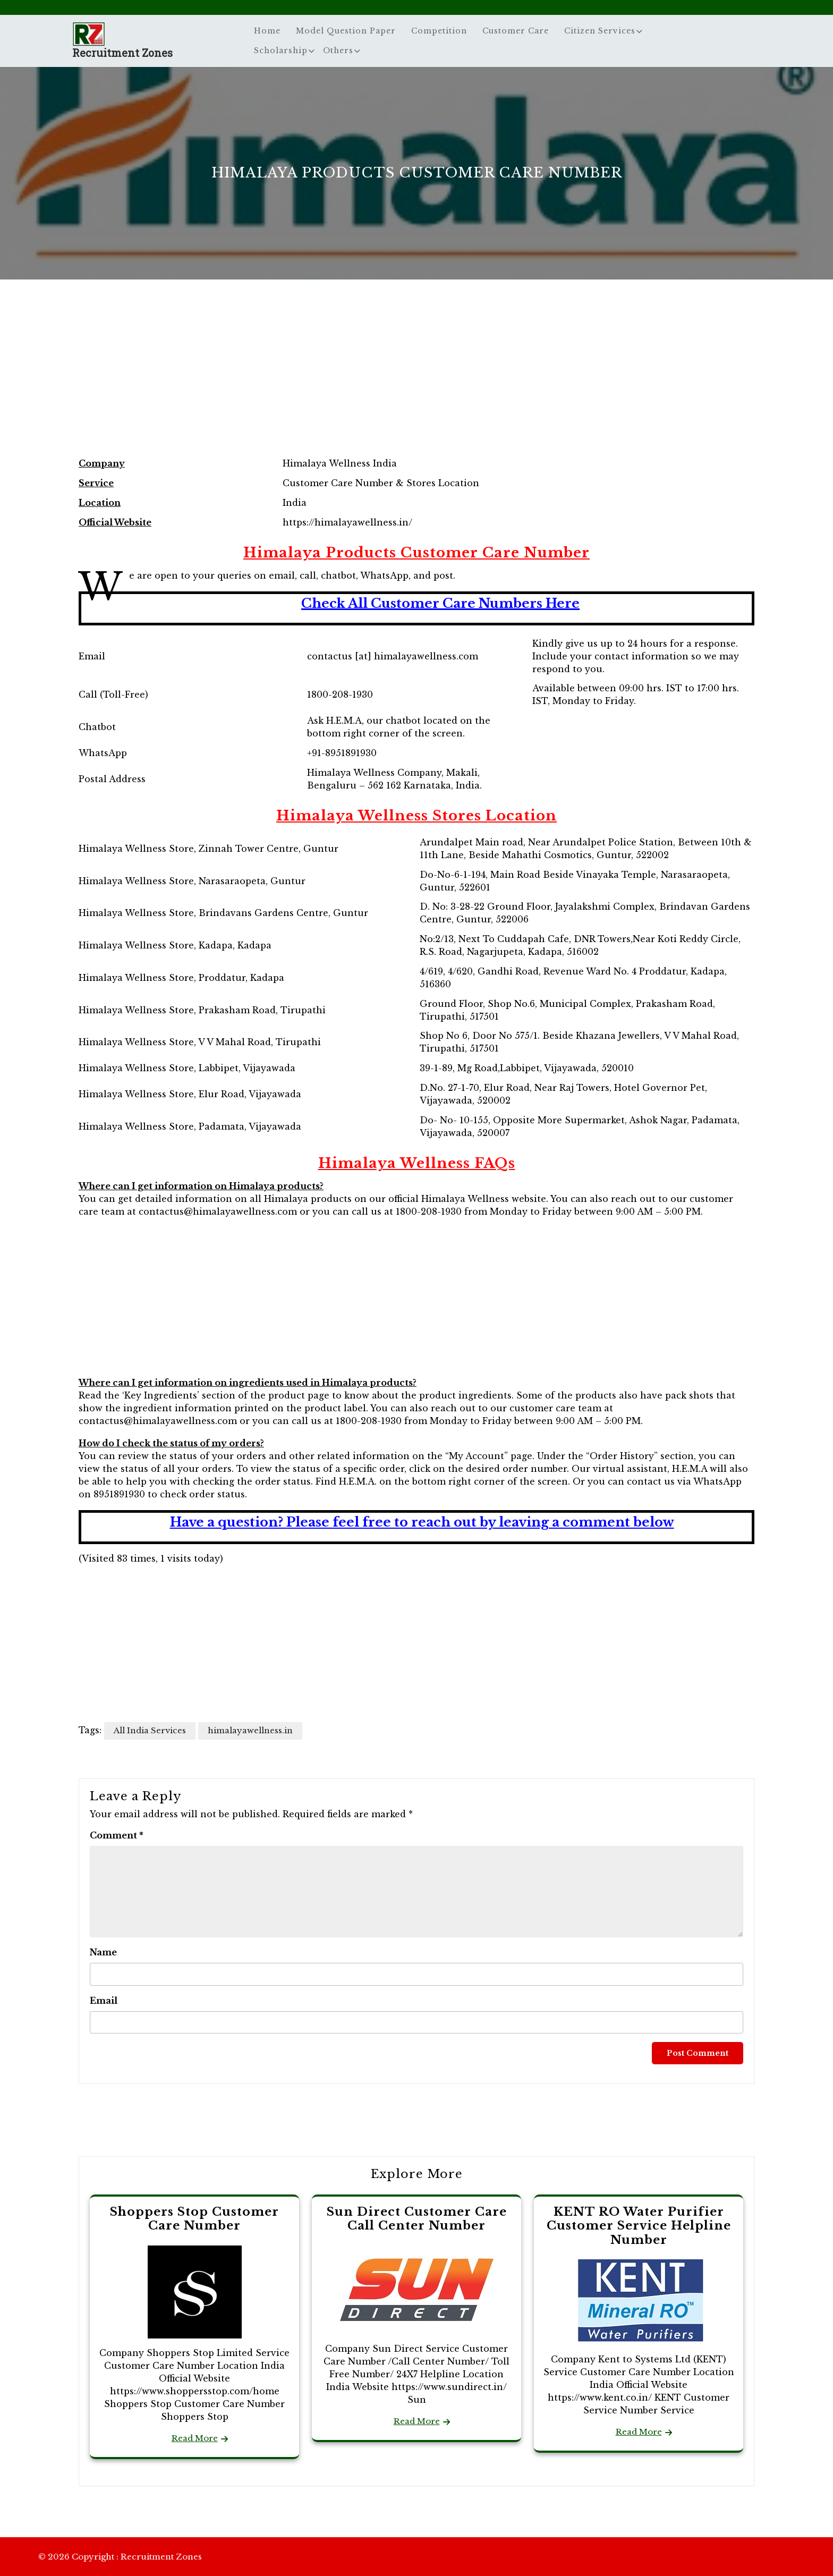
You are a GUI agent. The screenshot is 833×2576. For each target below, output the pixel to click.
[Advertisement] (416, 379)
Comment (116, 1835)
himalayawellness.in (250, 1730)
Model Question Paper (346, 31)
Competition (439, 31)
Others (338, 50)
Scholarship (281, 50)
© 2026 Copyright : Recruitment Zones (120, 2557)
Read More (195, 2438)
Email (103, 2000)
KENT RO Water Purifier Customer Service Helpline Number (639, 2226)
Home (267, 31)
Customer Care (515, 31)
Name (103, 1952)
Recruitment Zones (122, 53)
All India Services (150, 1730)
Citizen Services (599, 31)
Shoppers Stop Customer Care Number (194, 2219)
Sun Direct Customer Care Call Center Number (417, 2219)
